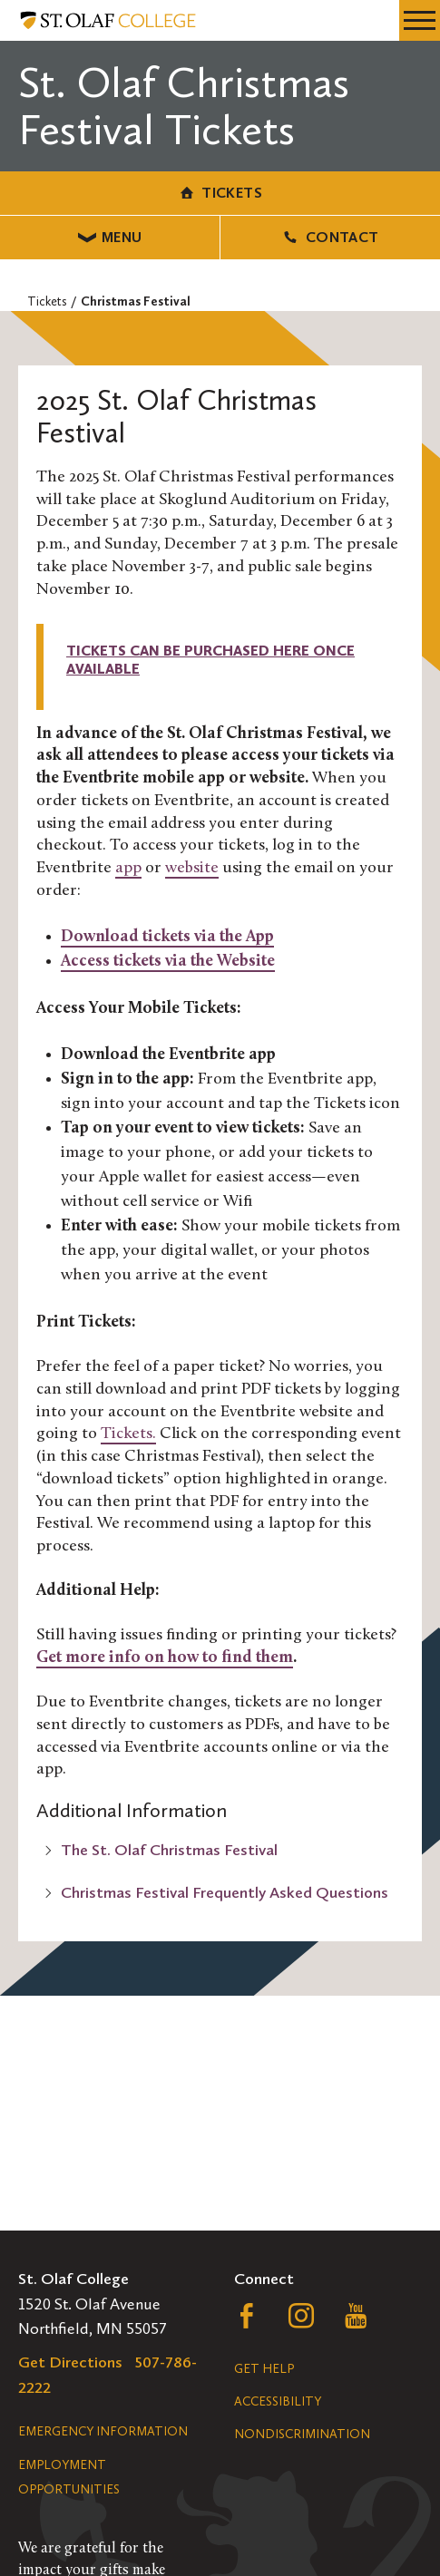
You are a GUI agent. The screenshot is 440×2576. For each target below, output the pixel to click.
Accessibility (277, 2401)
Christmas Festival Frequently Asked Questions (224, 1892)
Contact (329, 237)
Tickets (220, 192)
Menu (110, 237)
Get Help (264, 2369)
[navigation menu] (419, 20)
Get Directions (70, 2362)
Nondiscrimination (302, 2434)
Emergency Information (103, 2431)
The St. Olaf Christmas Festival (169, 1850)
